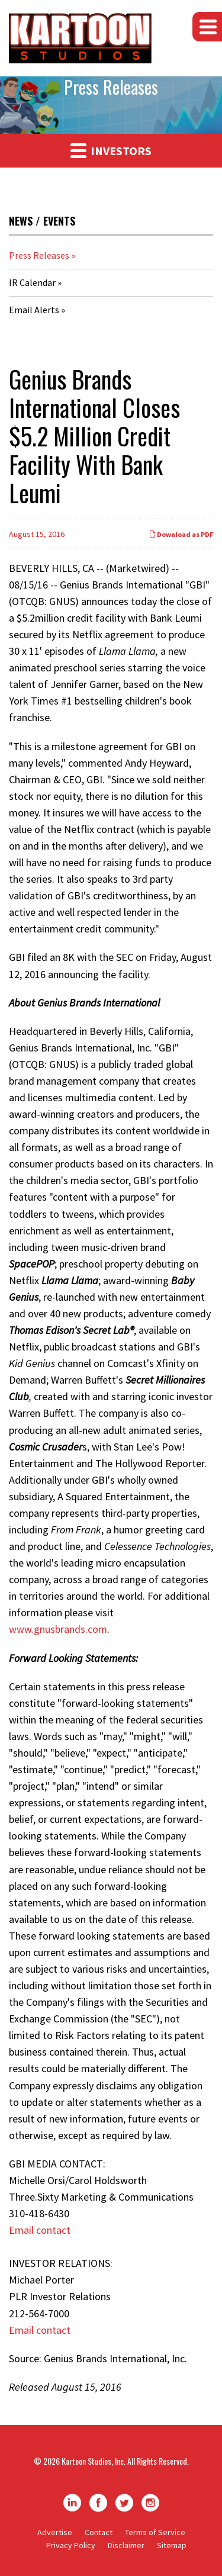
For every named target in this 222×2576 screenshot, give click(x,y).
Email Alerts (34, 310)
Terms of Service (155, 2532)
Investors (111, 150)
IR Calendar (32, 282)
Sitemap (171, 2545)
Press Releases (39, 255)
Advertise (54, 2532)
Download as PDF (181, 534)
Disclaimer (126, 2545)
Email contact (39, 2230)
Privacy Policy (70, 2545)
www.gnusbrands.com (58, 1629)
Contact (98, 2532)
